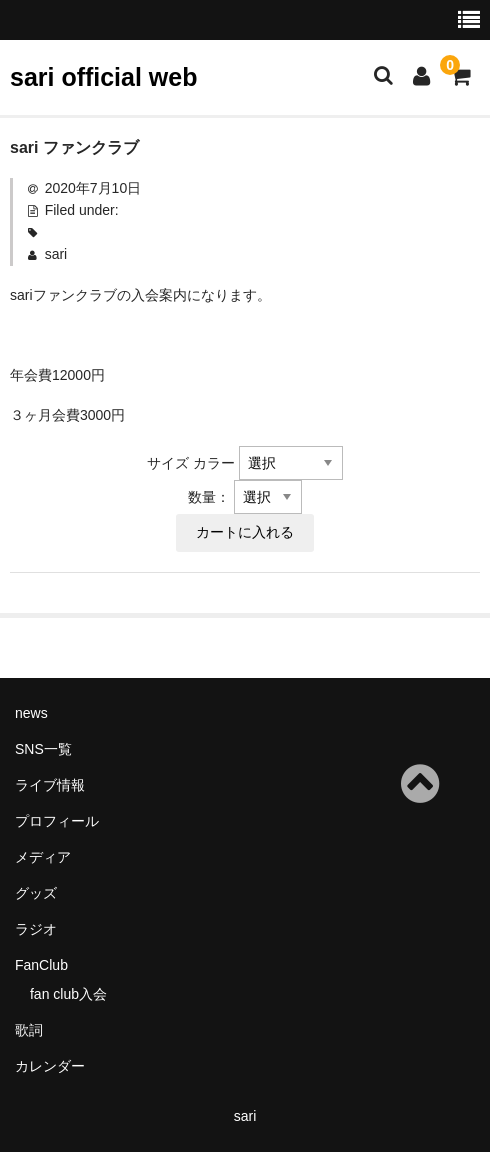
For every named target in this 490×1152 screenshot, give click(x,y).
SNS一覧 (43, 749)
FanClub (41, 965)
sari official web (103, 77)
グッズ (36, 893)
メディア (43, 857)
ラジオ (36, 929)
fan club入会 (68, 994)
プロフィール (57, 821)
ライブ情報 (50, 785)
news (31, 713)
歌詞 (29, 1030)
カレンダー (50, 1066)
